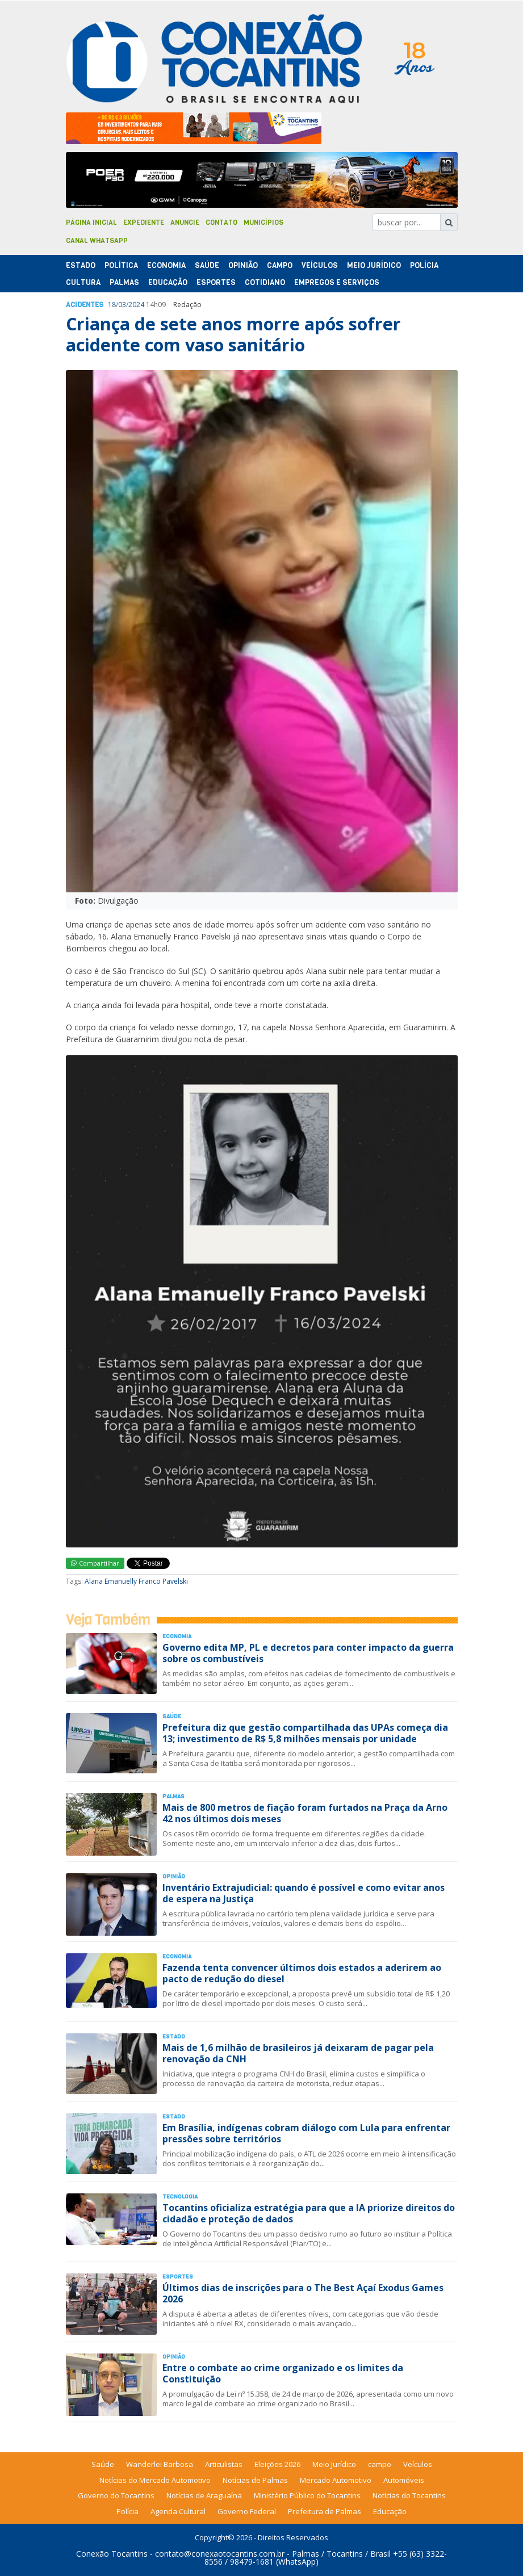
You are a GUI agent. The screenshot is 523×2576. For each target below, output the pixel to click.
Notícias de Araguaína (204, 2495)
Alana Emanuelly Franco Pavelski (136, 1581)
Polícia (127, 2511)
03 (122, 304)
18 (112, 304)
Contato (221, 222)
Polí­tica (121, 265)
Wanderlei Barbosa (159, 2464)
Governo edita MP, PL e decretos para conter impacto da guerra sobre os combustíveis (308, 1652)
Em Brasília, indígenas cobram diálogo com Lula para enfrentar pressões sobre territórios (306, 2133)
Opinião (243, 265)
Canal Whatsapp (97, 240)
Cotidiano (265, 282)
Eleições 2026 (277, 2464)
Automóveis (403, 2480)
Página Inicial (91, 222)
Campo (279, 265)
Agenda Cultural (178, 2511)
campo (379, 2464)
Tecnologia (180, 2196)
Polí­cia (424, 265)
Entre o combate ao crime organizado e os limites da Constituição (282, 2373)
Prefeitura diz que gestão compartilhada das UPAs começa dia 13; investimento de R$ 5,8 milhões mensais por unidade (305, 1732)
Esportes (216, 282)
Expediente (143, 222)
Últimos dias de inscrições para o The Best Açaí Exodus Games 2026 (302, 2293)
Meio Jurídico (374, 265)
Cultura (83, 282)
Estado (80, 265)
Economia (166, 265)
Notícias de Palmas (255, 2480)
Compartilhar (95, 1563)
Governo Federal (246, 2511)
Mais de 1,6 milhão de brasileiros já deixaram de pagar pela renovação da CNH (298, 2053)
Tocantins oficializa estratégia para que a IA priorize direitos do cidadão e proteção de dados (308, 2213)
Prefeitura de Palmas (324, 2511)
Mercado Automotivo (335, 2480)
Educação (167, 282)
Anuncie (184, 222)
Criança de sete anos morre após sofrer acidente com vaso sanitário (233, 334)
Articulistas (223, 2464)
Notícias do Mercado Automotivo (155, 2480)
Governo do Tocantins (116, 2495)
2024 (136, 304)
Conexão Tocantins (112, 2553)
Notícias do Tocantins (409, 2495)
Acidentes (84, 304)
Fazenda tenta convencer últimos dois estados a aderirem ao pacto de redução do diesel (301, 1973)
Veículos (320, 265)
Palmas (124, 282)
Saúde (207, 265)
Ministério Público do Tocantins (307, 2495)
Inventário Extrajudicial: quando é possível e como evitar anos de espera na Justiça (303, 1892)
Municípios (263, 222)
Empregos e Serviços (336, 282)
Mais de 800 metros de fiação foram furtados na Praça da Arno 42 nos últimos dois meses (304, 1812)
